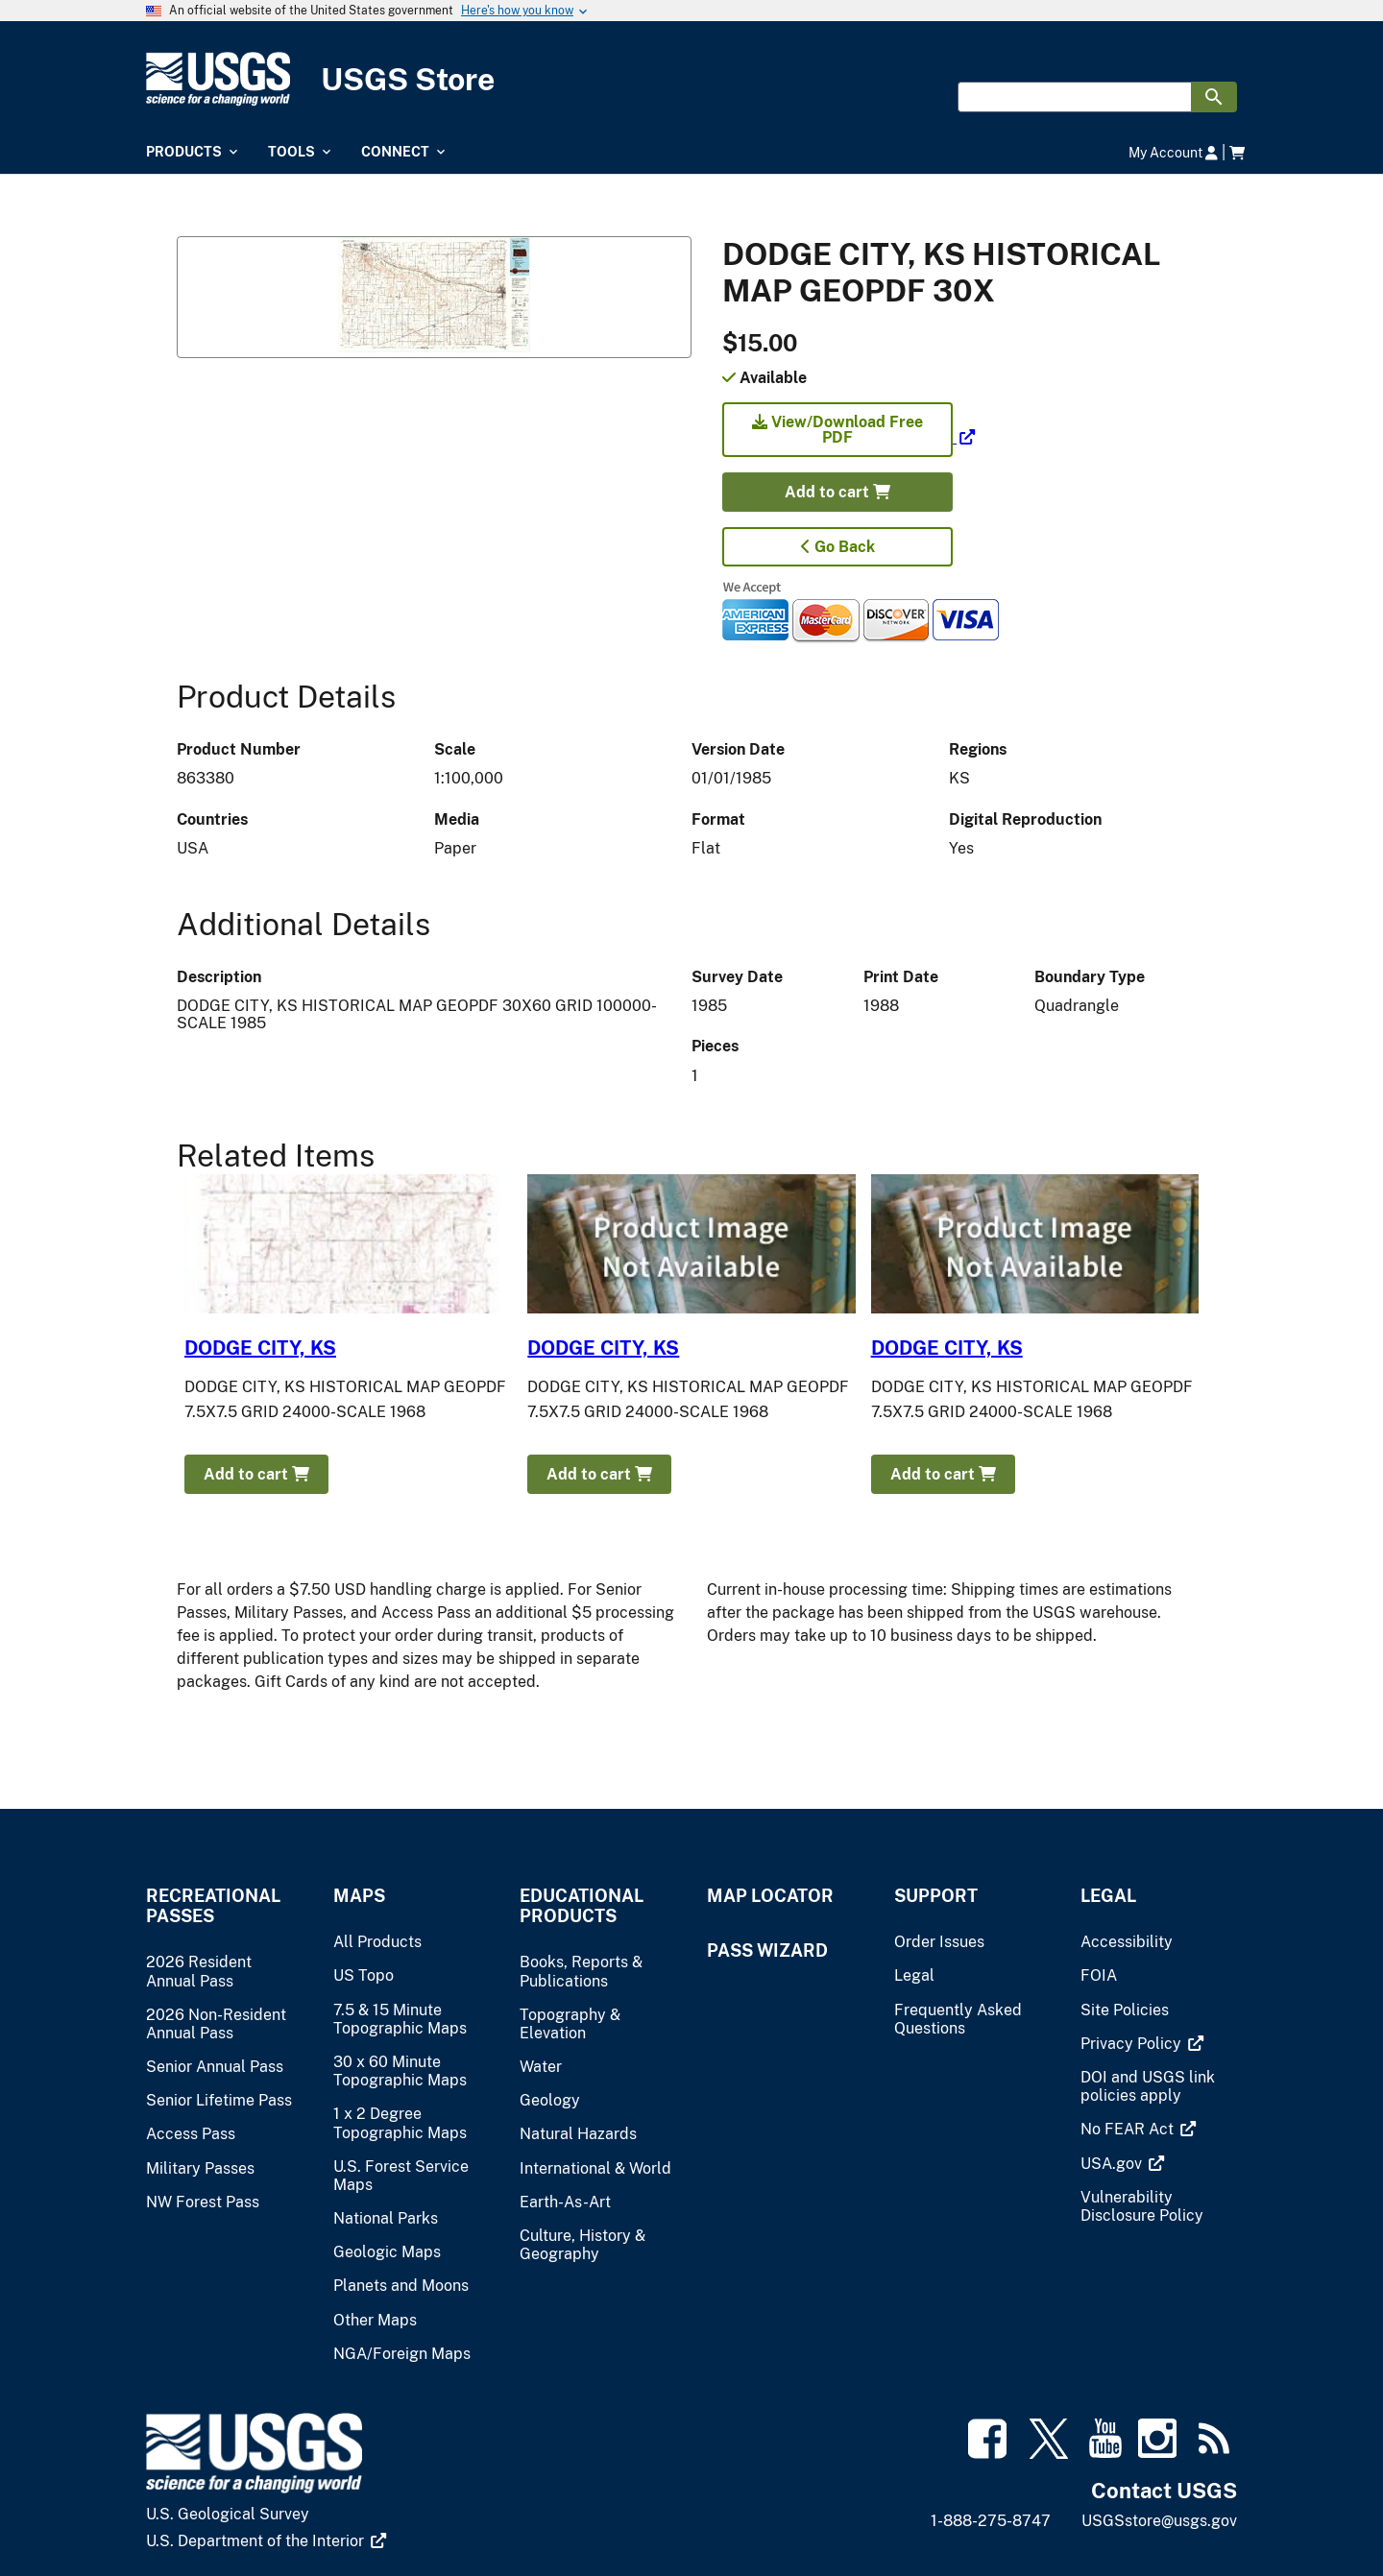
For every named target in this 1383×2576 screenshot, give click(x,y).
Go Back (838, 547)
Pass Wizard (767, 1950)
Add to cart (837, 492)
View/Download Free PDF (837, 429)
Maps (359, 1896)
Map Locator (770, 1896)
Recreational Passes (213, 1906)
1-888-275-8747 (991, 2521)
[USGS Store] (691, 79)
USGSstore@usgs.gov (1159, 2521)
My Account (1173, 152)
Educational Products (581, 1906)
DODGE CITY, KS (260, 1348)
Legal (1108, 1896)
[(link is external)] (848, 437)
